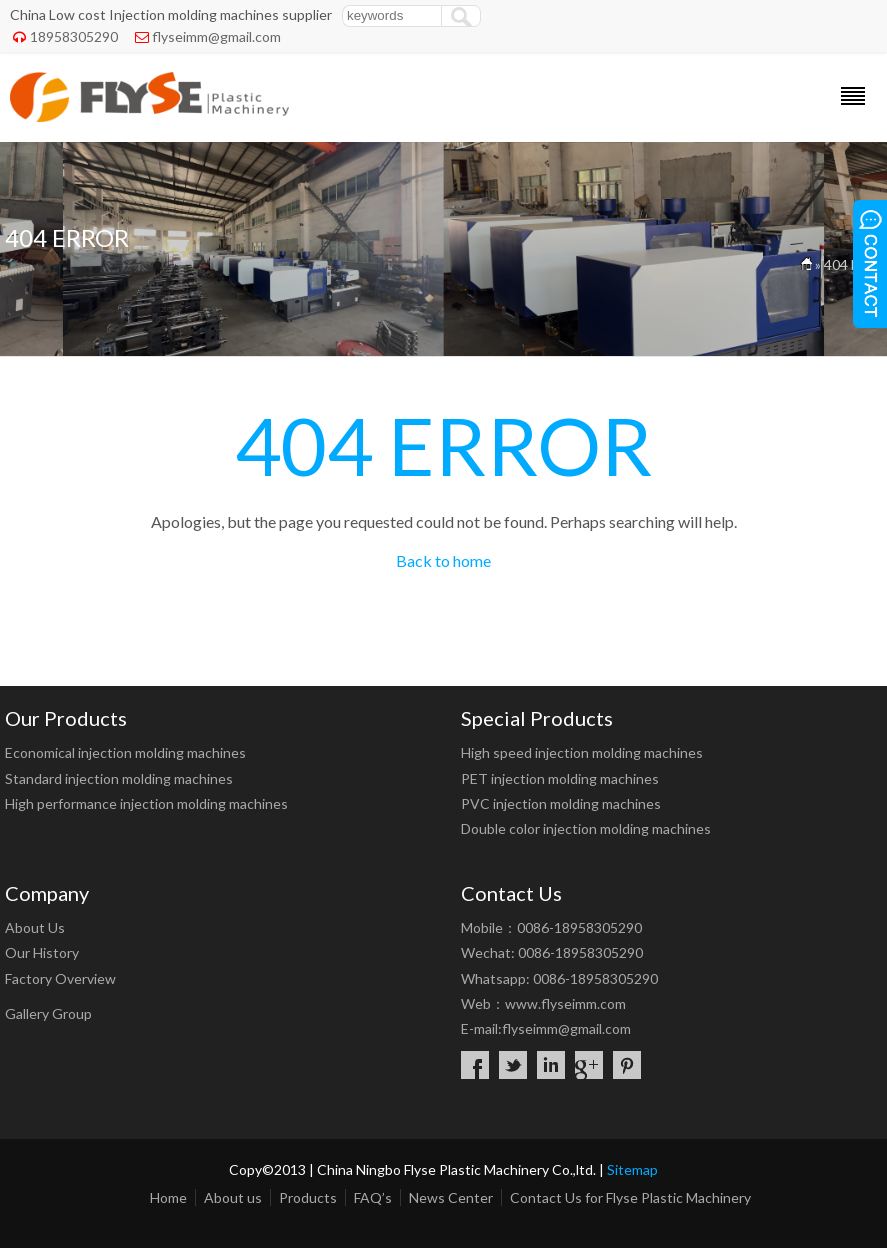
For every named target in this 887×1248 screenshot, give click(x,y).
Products (308, 1197)
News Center (451, 1197)
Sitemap (632, 1169)
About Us (35, 927)
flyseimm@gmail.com (216, 36)
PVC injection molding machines (561, 803)
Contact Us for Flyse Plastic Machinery (630, 1197)
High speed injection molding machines (582, 752)
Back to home (443, 560)
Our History (42, 952)
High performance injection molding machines (146, 803)
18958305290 (74, 36)
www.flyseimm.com (565, 1003)
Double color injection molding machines (586, 828)
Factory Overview (60, 978)
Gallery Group (48, 1013)
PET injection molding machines (560, 778)
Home (168, 1197)
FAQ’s (373, 1197)
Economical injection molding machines (125, 752)
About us (233, 1197)
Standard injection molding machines (119, 778)
